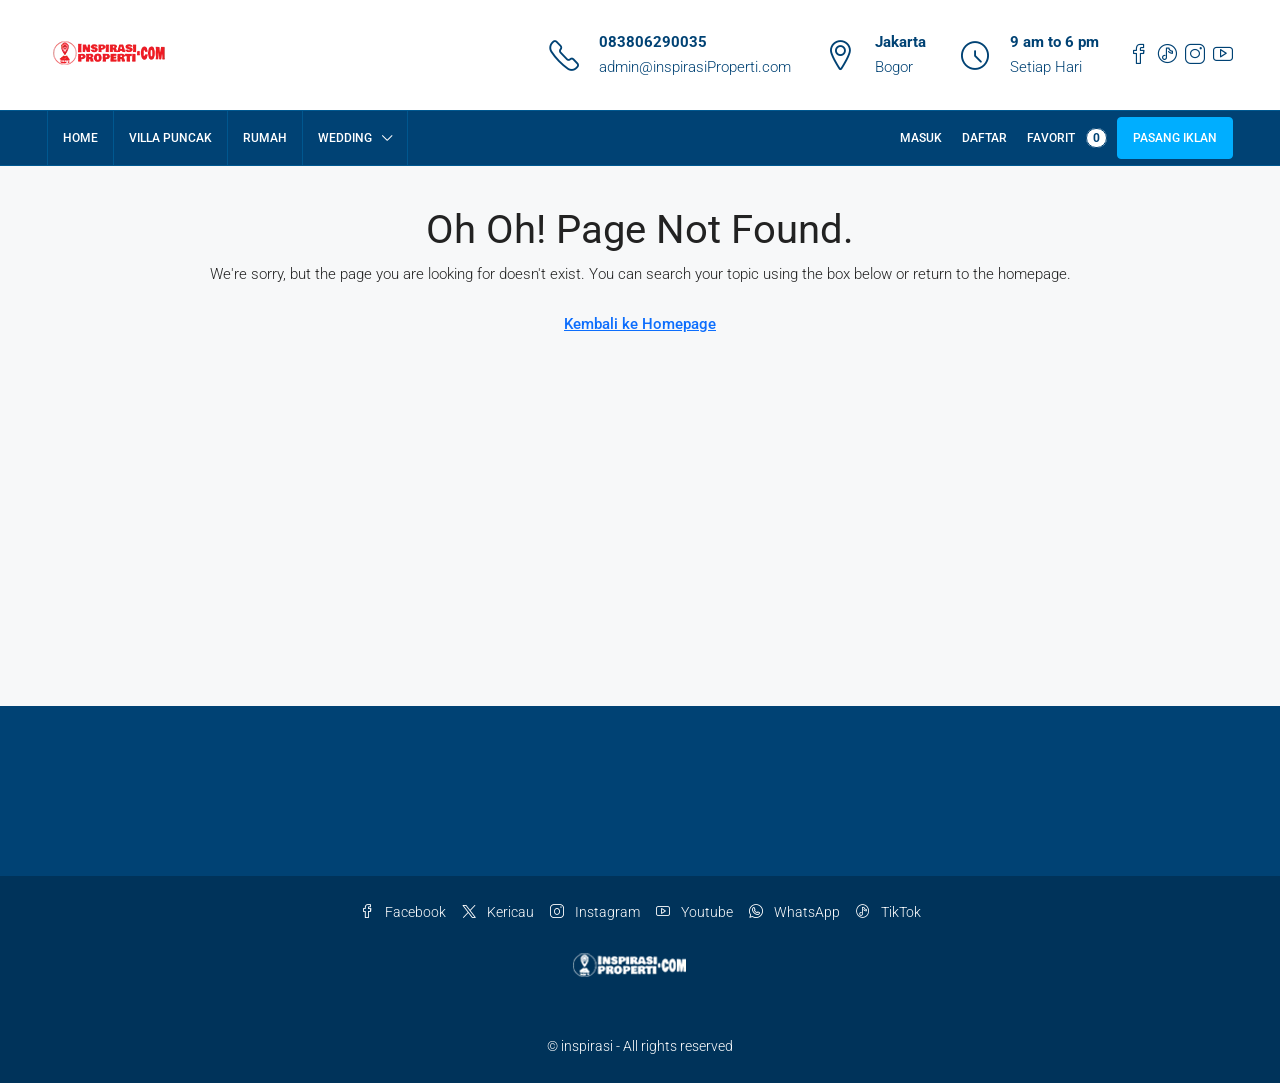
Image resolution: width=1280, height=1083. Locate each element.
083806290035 (653, 42)
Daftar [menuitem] (984, 138)
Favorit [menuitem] (1067, 138)
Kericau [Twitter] (498, 912)
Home (80, 138)
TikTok (888, 912)
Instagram (595, 912)
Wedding (345, 138)
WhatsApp (794, 912)
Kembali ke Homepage (640, 324)
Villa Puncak (170, 138)
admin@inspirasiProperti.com (695, 67)
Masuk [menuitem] (921, 138)
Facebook (403, 912)
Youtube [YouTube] (694, 912)
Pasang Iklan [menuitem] (1175, 138)
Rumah (265, 138)
